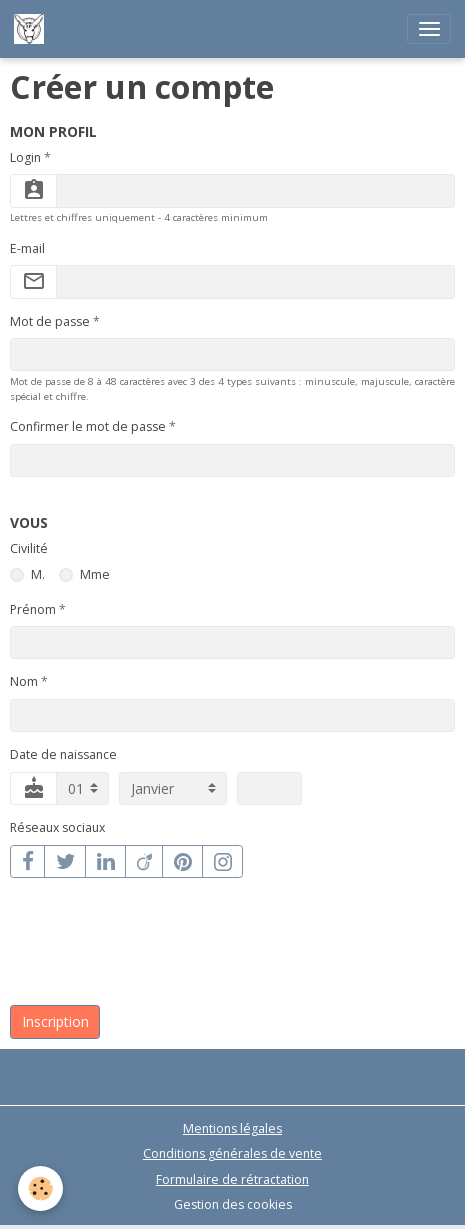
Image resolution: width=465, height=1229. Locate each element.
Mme (95, 574)
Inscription (55, 1021)
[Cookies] (40, 1188)
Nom (24, 681)
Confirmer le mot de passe (88, 426)
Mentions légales (232, 1128)
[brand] (32, 29)
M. (38, 574)
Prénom (33, 609)
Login (25, 157)
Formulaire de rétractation (232, 1179)
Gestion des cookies (233, 1204)
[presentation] (162, 952)
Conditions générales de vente (232, 1153)
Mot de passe (50, 321)
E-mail (27, 248)
